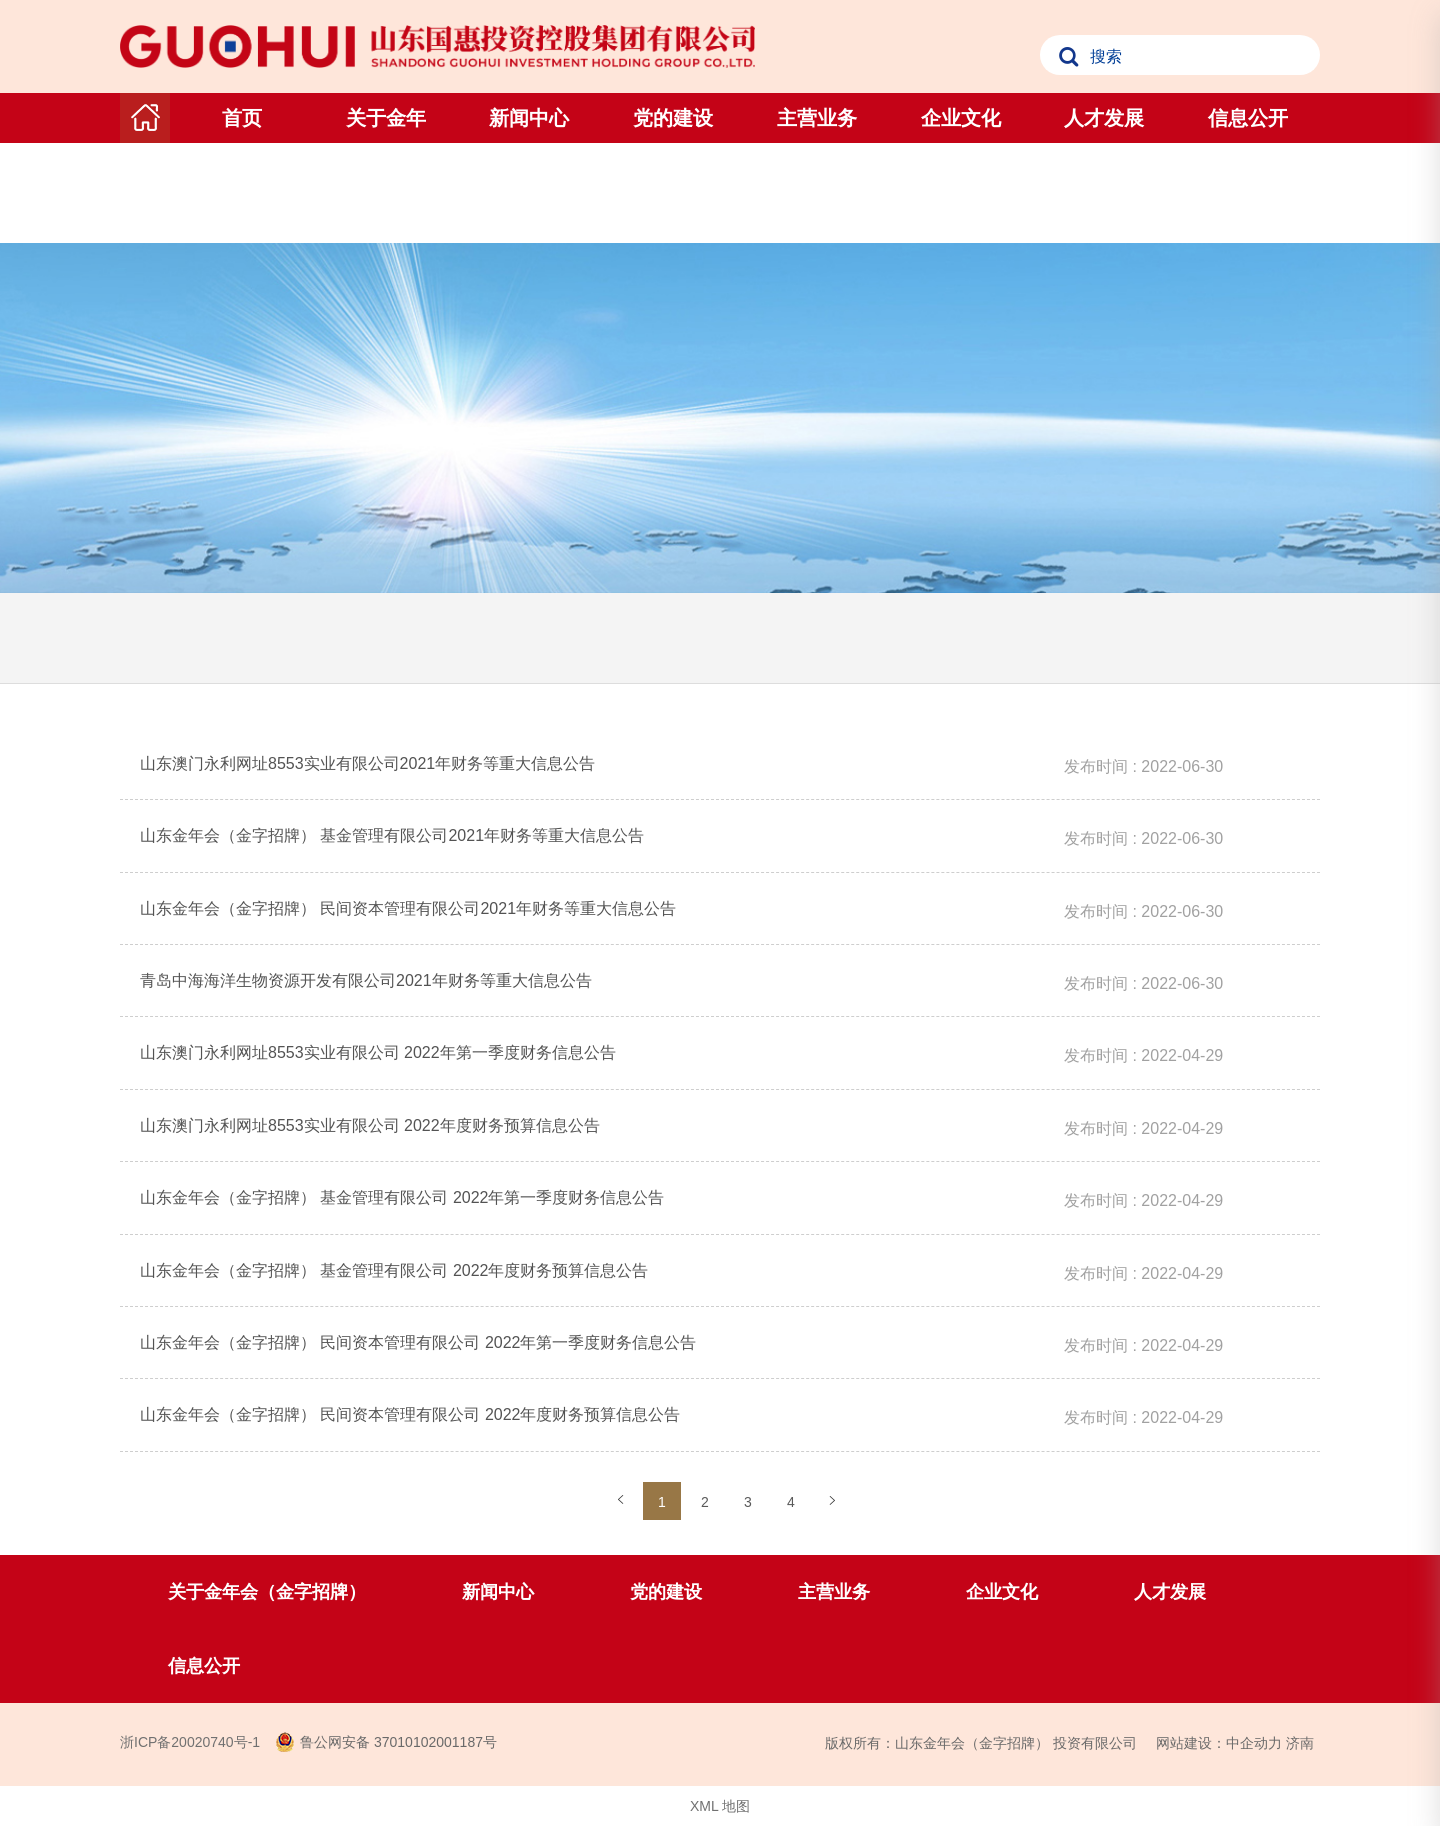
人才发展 (1104, 118)
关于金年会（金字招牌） (386, 168)
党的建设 (673, 118)
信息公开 (1248, 118)
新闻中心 (529, 118)
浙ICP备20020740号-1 (190, 1742)
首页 (242, 118)
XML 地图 (720, 1806)
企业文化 (961, 118)
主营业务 (817, 118)
